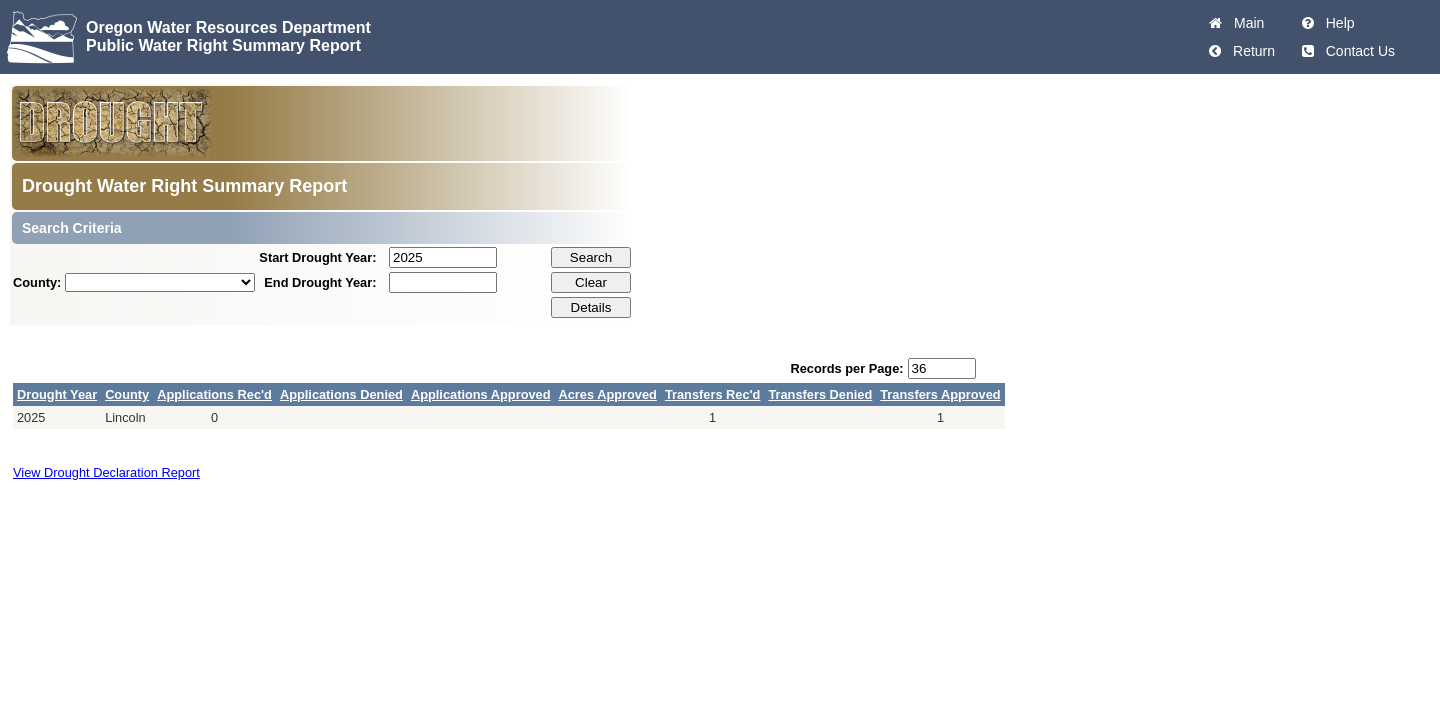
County (127, 394)
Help (1336, 23)
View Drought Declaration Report (106, 472)
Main (1245, 23)
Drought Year (57, 394)
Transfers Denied (820, 394)
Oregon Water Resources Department (228, 27)
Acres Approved (608, 394)
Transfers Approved (940, 394)
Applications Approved (481, 394)
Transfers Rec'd (713, 394)
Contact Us (1356, 51)
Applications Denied (341, 394)
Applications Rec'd (214, 394)
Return (1250, 51)
